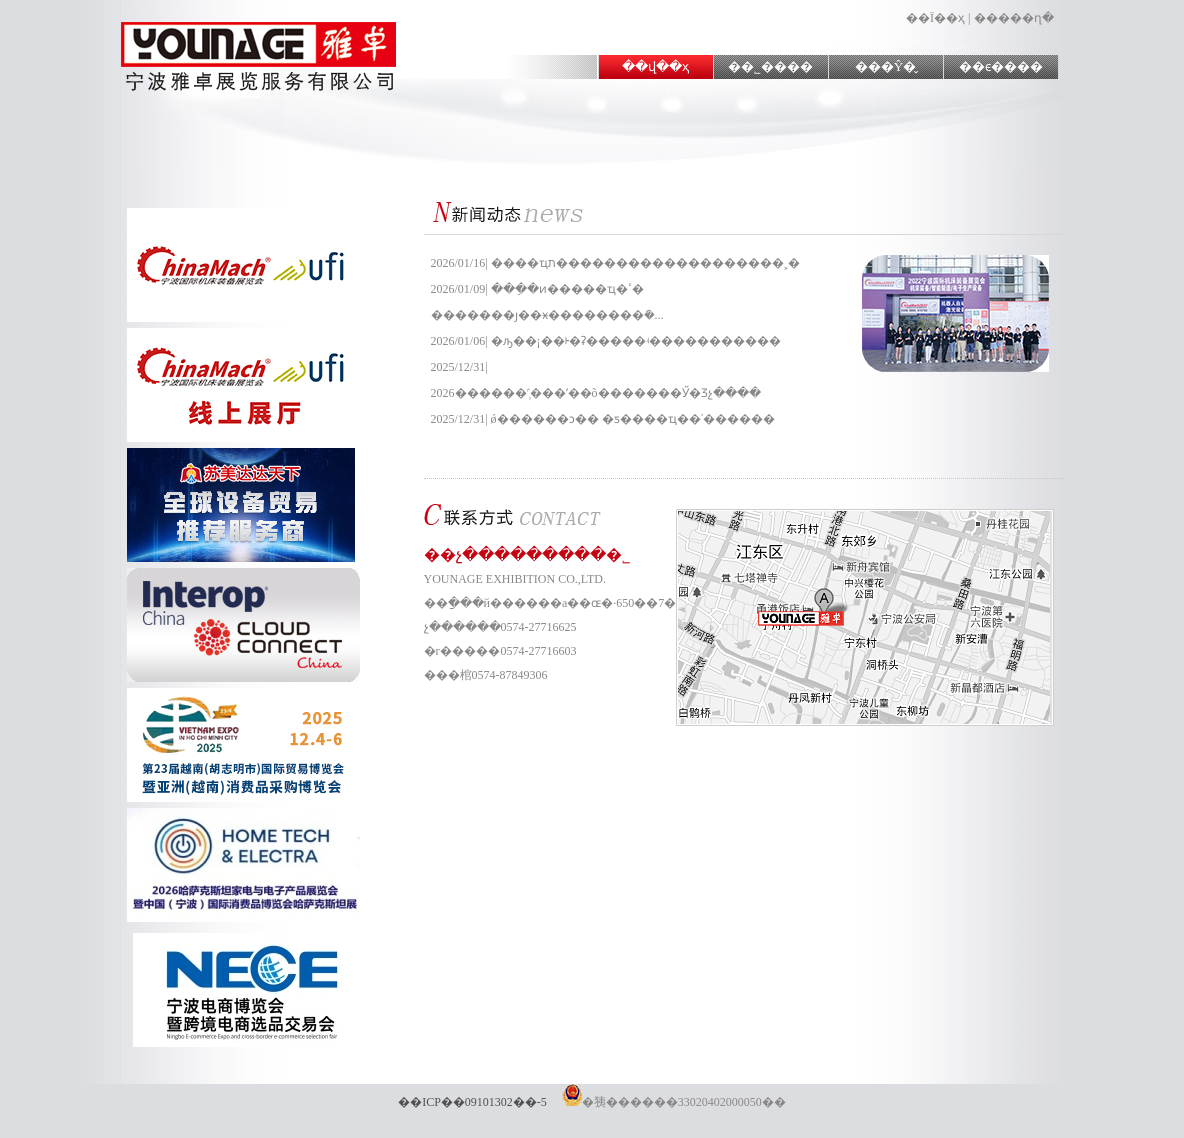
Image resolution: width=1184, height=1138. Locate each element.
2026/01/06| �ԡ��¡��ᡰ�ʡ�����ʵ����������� (606, 341)
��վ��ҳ (655, 66)
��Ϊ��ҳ (935, 18)
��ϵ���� (1001, 66)
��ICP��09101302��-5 (472, 1102)
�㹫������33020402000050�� (674, 1102)
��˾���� (770, 66)
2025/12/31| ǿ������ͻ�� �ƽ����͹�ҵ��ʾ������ (603, 419)
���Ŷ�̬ (885, 66)
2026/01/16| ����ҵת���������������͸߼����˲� (615, 263)
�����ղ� (1014, 18)
